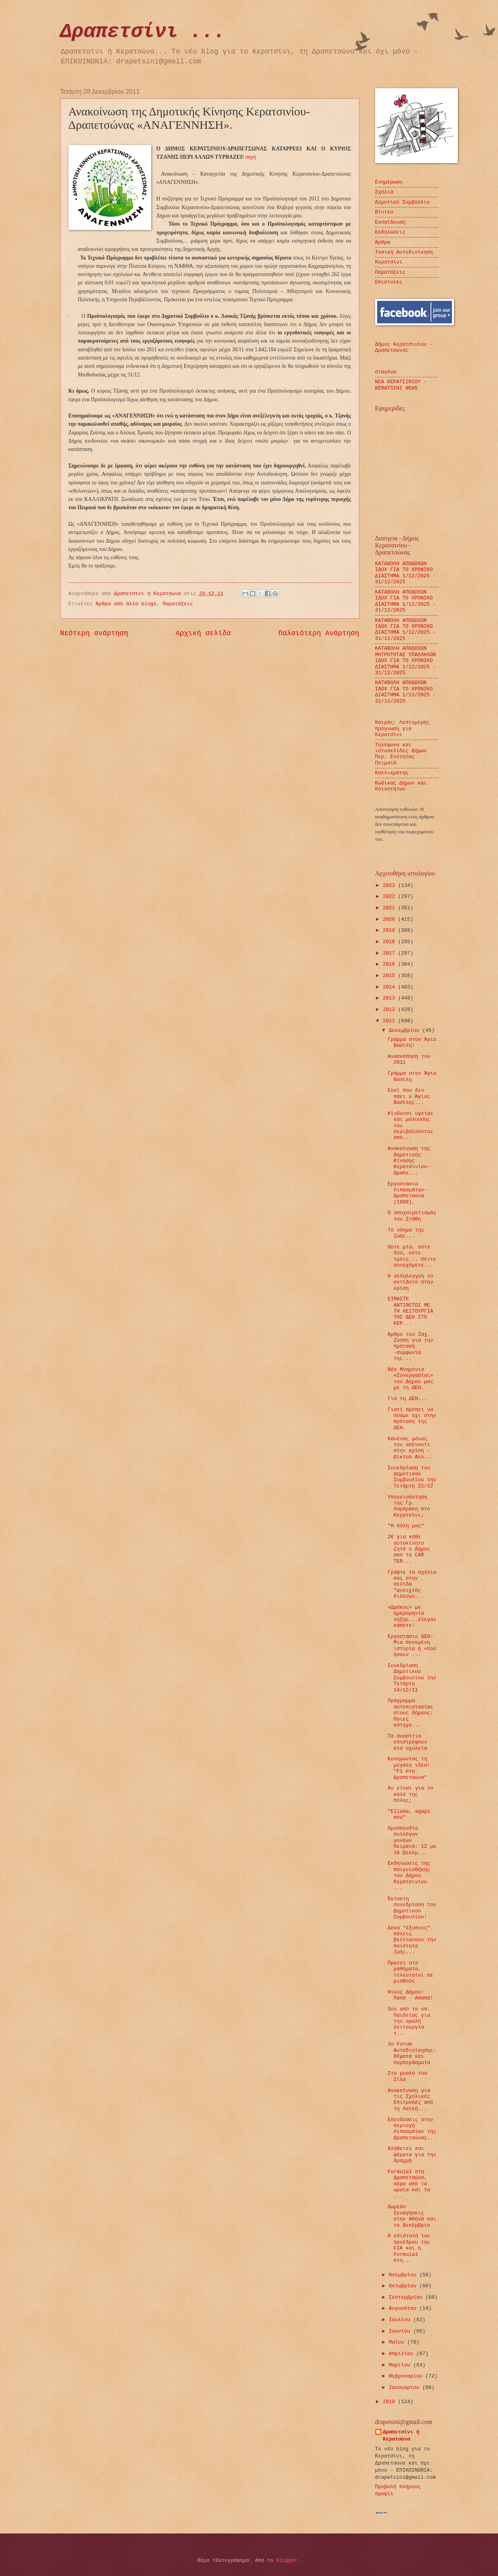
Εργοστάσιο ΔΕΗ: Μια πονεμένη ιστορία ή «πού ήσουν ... (412, 1646)
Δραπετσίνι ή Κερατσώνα (401, 2435)
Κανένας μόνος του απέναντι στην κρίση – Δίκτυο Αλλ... (410, 1448)
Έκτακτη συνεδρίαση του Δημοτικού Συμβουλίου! (412, 1908)
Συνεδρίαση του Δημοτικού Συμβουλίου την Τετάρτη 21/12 (412, 1477)
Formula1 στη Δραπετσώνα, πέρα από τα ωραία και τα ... (409, 2184)
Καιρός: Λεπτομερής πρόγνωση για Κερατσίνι (402, 729)
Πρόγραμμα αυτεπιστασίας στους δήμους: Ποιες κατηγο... (410, 1713)
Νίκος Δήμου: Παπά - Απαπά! (410, 1995)
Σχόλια (384, 192)
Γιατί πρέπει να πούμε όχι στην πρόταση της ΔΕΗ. (412, 1419)
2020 (390, 919)
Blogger (287, 2560)
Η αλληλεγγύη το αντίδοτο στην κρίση (410, 1282)
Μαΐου (398, 2342)
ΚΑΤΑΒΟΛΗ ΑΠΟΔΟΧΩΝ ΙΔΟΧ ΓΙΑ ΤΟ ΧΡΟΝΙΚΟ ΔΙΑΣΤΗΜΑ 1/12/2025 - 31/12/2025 (405, 573)
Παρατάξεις (178, 604)
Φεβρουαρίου (407, 2376)
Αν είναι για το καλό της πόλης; (410, 1794)
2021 (390, 908)
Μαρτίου (401, 2365)
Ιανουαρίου (405, 2388)
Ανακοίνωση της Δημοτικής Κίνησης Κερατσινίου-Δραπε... (409, 1161)
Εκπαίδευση (390, 222)
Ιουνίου (401, 2331)
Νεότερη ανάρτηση (94, 633)
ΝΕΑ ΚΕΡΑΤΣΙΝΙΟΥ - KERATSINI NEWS (401, 385)
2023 (390, 885)
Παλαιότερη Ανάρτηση (318, 633)
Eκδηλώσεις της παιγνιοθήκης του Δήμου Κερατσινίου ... (409, 1875)
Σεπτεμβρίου (407, 2297)
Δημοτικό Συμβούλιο (402, 202)
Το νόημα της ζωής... (406, 1233)
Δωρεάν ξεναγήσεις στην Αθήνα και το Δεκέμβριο (412, 2216)
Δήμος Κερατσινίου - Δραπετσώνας (404, 347)
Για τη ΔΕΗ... (407, 1399)
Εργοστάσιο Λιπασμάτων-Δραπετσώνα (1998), (407, 1193)
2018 (390, 942)
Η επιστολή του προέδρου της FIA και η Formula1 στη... (409, 2248)
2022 (390, 896)
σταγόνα (385, 372)
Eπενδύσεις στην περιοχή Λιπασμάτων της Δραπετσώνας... (412, 2129)
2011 (390, 1021)
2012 (390, 1010)
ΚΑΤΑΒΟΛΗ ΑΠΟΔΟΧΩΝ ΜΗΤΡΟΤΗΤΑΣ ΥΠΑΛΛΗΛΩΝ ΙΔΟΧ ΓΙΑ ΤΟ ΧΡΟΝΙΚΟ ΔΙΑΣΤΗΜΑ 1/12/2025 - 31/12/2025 (405, 660)
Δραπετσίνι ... (143, 31)
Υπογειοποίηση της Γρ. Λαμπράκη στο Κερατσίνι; (409, 1506)
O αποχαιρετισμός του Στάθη (412, 1216)
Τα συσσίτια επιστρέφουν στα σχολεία (407, 1742)
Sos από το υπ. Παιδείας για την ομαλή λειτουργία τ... (409, 2021)
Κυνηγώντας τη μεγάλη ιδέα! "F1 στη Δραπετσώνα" (409, 1768)
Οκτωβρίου (404, 2286)
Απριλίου (403, 2354)
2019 (390, 930)
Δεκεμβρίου (405, 1030)
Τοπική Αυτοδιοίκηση (404, 252)
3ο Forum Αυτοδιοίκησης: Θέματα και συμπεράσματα (412, 2053)
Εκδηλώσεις (390, 232)
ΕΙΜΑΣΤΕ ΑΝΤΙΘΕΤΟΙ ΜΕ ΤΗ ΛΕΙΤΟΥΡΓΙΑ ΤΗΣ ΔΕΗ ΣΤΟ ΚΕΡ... (410, 1311)
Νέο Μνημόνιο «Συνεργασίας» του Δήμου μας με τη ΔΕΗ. (410, 1379)
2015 (390, 976)
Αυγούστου (404, 2308)
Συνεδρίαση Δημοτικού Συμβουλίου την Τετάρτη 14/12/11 (412, 1678)
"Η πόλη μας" (406, 1526)
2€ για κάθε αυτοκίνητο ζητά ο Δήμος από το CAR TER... (409, 1549)
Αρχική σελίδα (203, 633)
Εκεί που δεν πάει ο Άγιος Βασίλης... (409, 1096)
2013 (390, 998)
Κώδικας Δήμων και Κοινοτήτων (401, 786)
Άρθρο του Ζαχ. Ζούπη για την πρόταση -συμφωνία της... (410, 1347)
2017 (390, 953)
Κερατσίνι (389, 262)
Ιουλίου (401, 2320)
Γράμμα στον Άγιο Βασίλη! (412, 1042)
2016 (390, 964)
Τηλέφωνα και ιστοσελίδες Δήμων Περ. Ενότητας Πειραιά (401, 754)
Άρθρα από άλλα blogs (126, 604)
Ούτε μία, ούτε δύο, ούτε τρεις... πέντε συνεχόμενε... (412, 1256)
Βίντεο (384, 212)
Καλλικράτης (392, 773)
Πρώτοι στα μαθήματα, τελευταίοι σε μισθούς (410, 1972)
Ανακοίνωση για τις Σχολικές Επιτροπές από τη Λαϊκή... (410, 2100)
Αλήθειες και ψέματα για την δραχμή (412, 2155)
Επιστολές (389, 282)
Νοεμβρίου (404, 2275)
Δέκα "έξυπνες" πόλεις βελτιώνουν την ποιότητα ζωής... (412, 1940)
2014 (390, 987)
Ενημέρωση (389, 182)
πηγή (250, 157)
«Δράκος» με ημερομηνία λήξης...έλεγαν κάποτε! (412, 1616)
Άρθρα (383, 242)
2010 (390, 2402)
